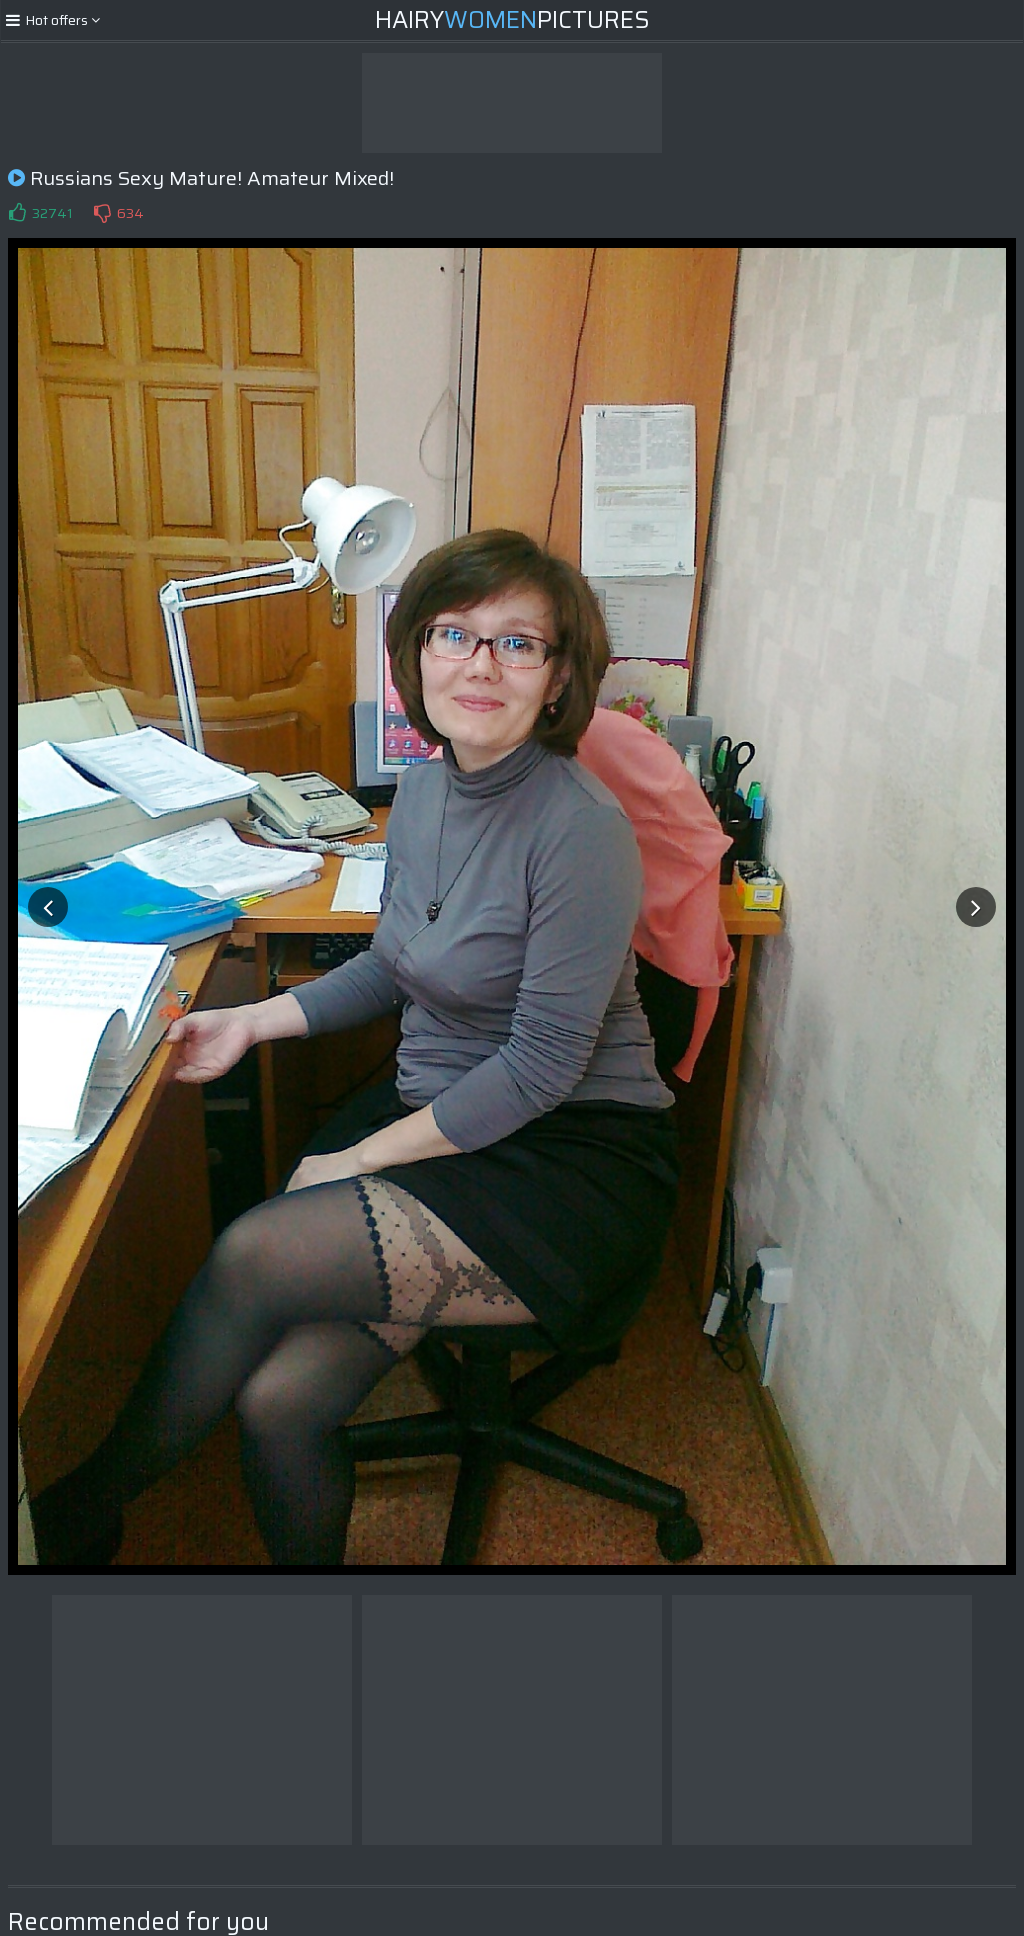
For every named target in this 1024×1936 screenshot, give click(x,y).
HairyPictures (512, 20)
